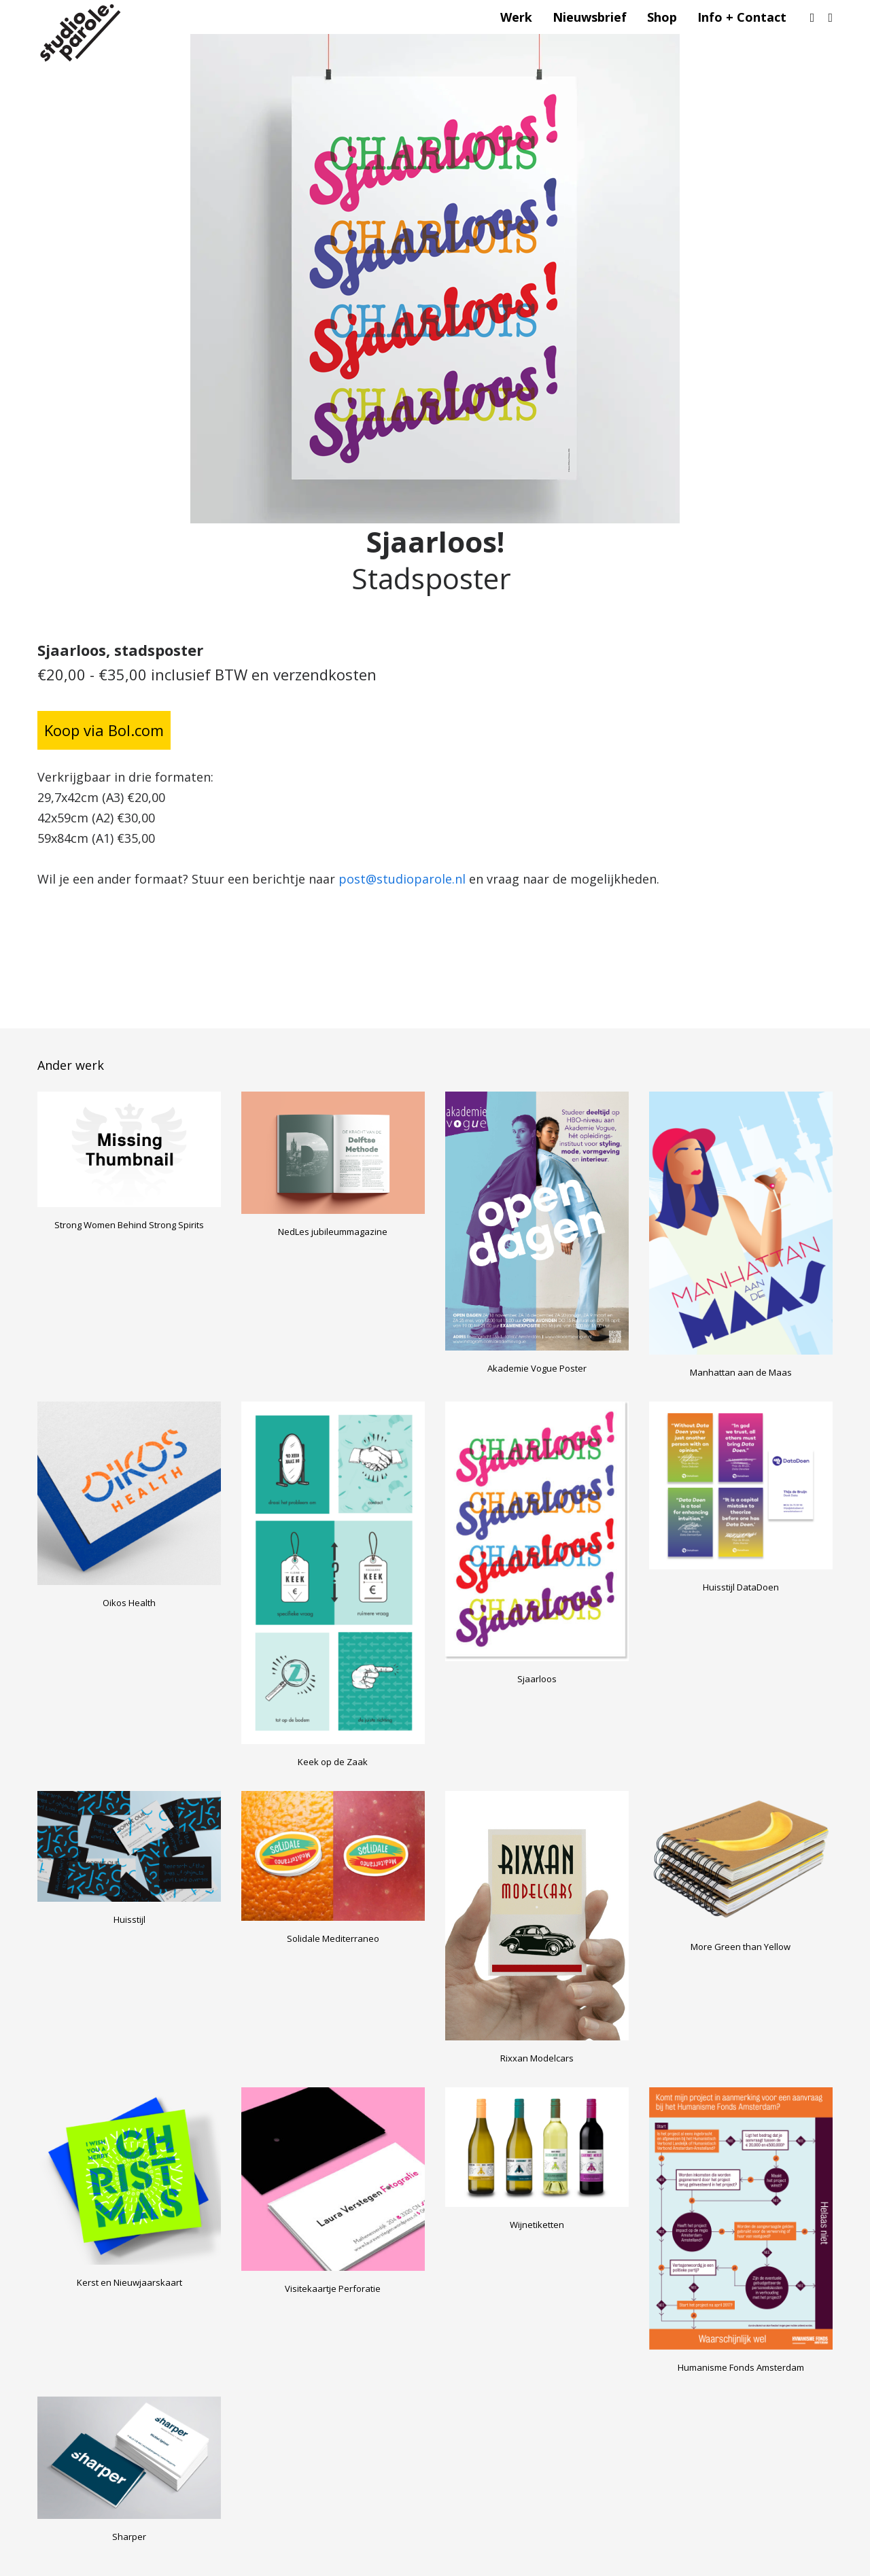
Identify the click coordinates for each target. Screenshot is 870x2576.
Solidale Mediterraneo (333, 1938)
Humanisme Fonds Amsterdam (741, 2367)
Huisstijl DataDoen (741, 1587)
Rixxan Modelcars (537, 2058)
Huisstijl (129, 1919)
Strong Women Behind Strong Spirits (129, 1225)
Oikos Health (129, 1603)
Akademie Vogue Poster (537, 1368)
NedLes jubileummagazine (332, 1231)
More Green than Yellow (740, 1946)
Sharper (129, 2536)
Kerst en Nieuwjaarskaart (129, 2282)
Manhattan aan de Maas (741, 1372)
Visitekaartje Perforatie (333, 2288)
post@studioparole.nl (402, 879)
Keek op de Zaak (333, 1762)
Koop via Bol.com (104, 730)
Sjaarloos (537, 1679)
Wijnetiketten (537, 2224)
